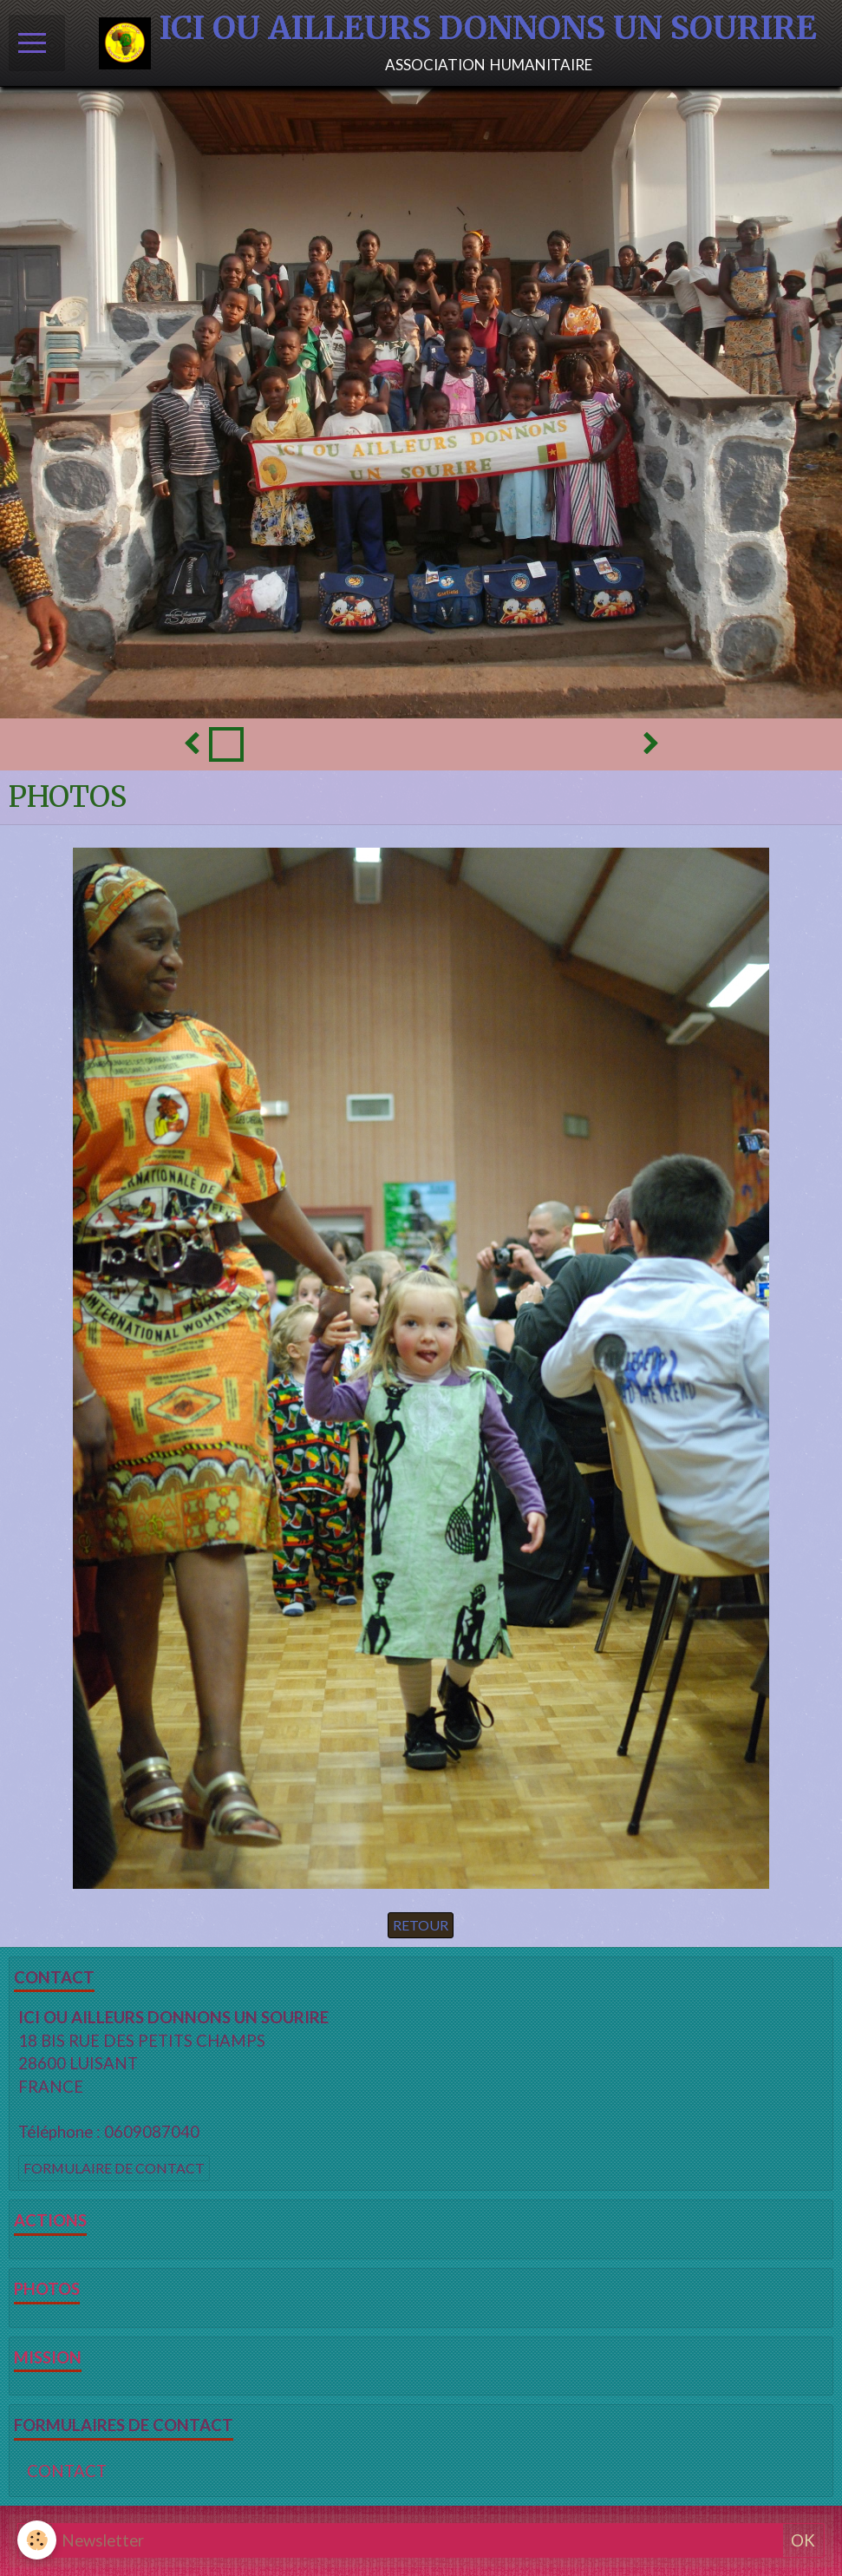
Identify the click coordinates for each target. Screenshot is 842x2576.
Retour (420, 1925)
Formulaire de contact (114, 2168)
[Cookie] (36, 2540)
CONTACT (67, 2471)
